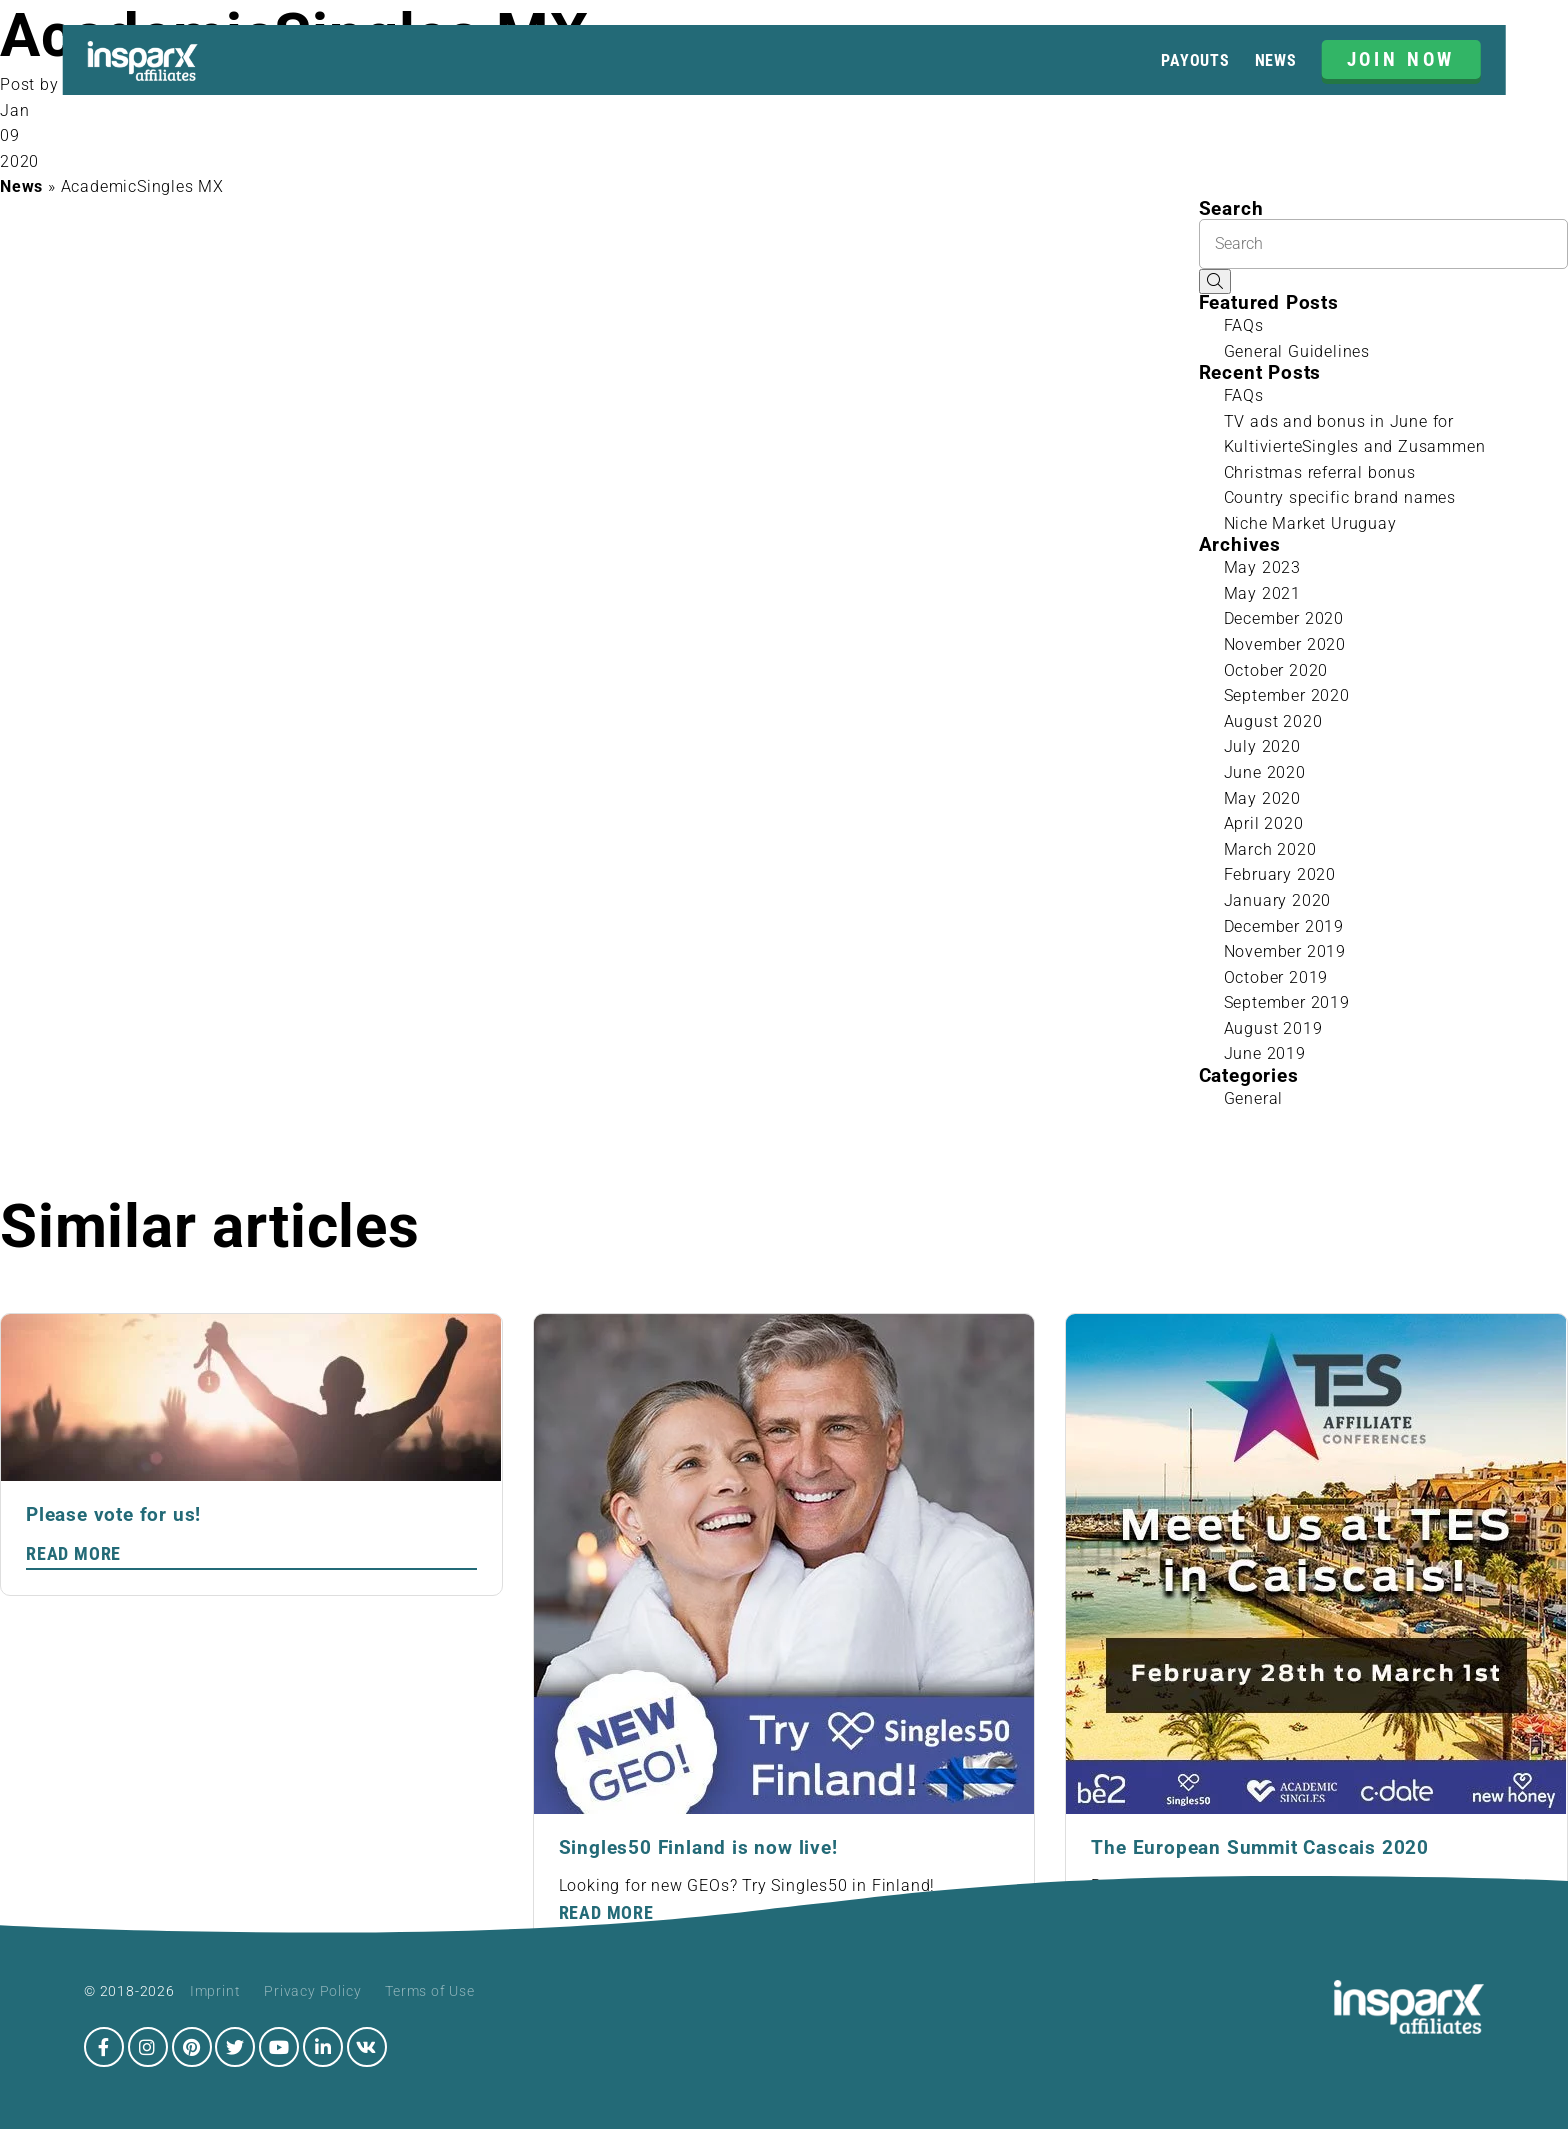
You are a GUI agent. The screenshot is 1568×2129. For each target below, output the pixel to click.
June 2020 (1265, 772)
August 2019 (1273, 1028)
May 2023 (1262, 567)
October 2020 (1276, 670)
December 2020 (1284, 618)
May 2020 (1262, 798)
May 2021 (1262, 593)
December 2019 (1284, 926)
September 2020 (1287, 695)
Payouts (1195, 60)
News (1276, 60)
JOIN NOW (1401, 59)
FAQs (1244, 325)
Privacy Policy (312, 1991)
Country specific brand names (1340, 497)
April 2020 (1264, 823)
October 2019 (1276, 977)
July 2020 (1262, 746)
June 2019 (1265, 1053)
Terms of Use (430, 1991)
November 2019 (1285, 951)
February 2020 (1280, 874)
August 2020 (1273, 721)
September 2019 (1287, 1002)
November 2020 (1285, 644)
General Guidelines (1297, 351)
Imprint (215, 1991)
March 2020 (1270, 849)
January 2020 (1278, 900)
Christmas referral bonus (1320, 472)
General (1254, 1098)
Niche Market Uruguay (1310, 523)
